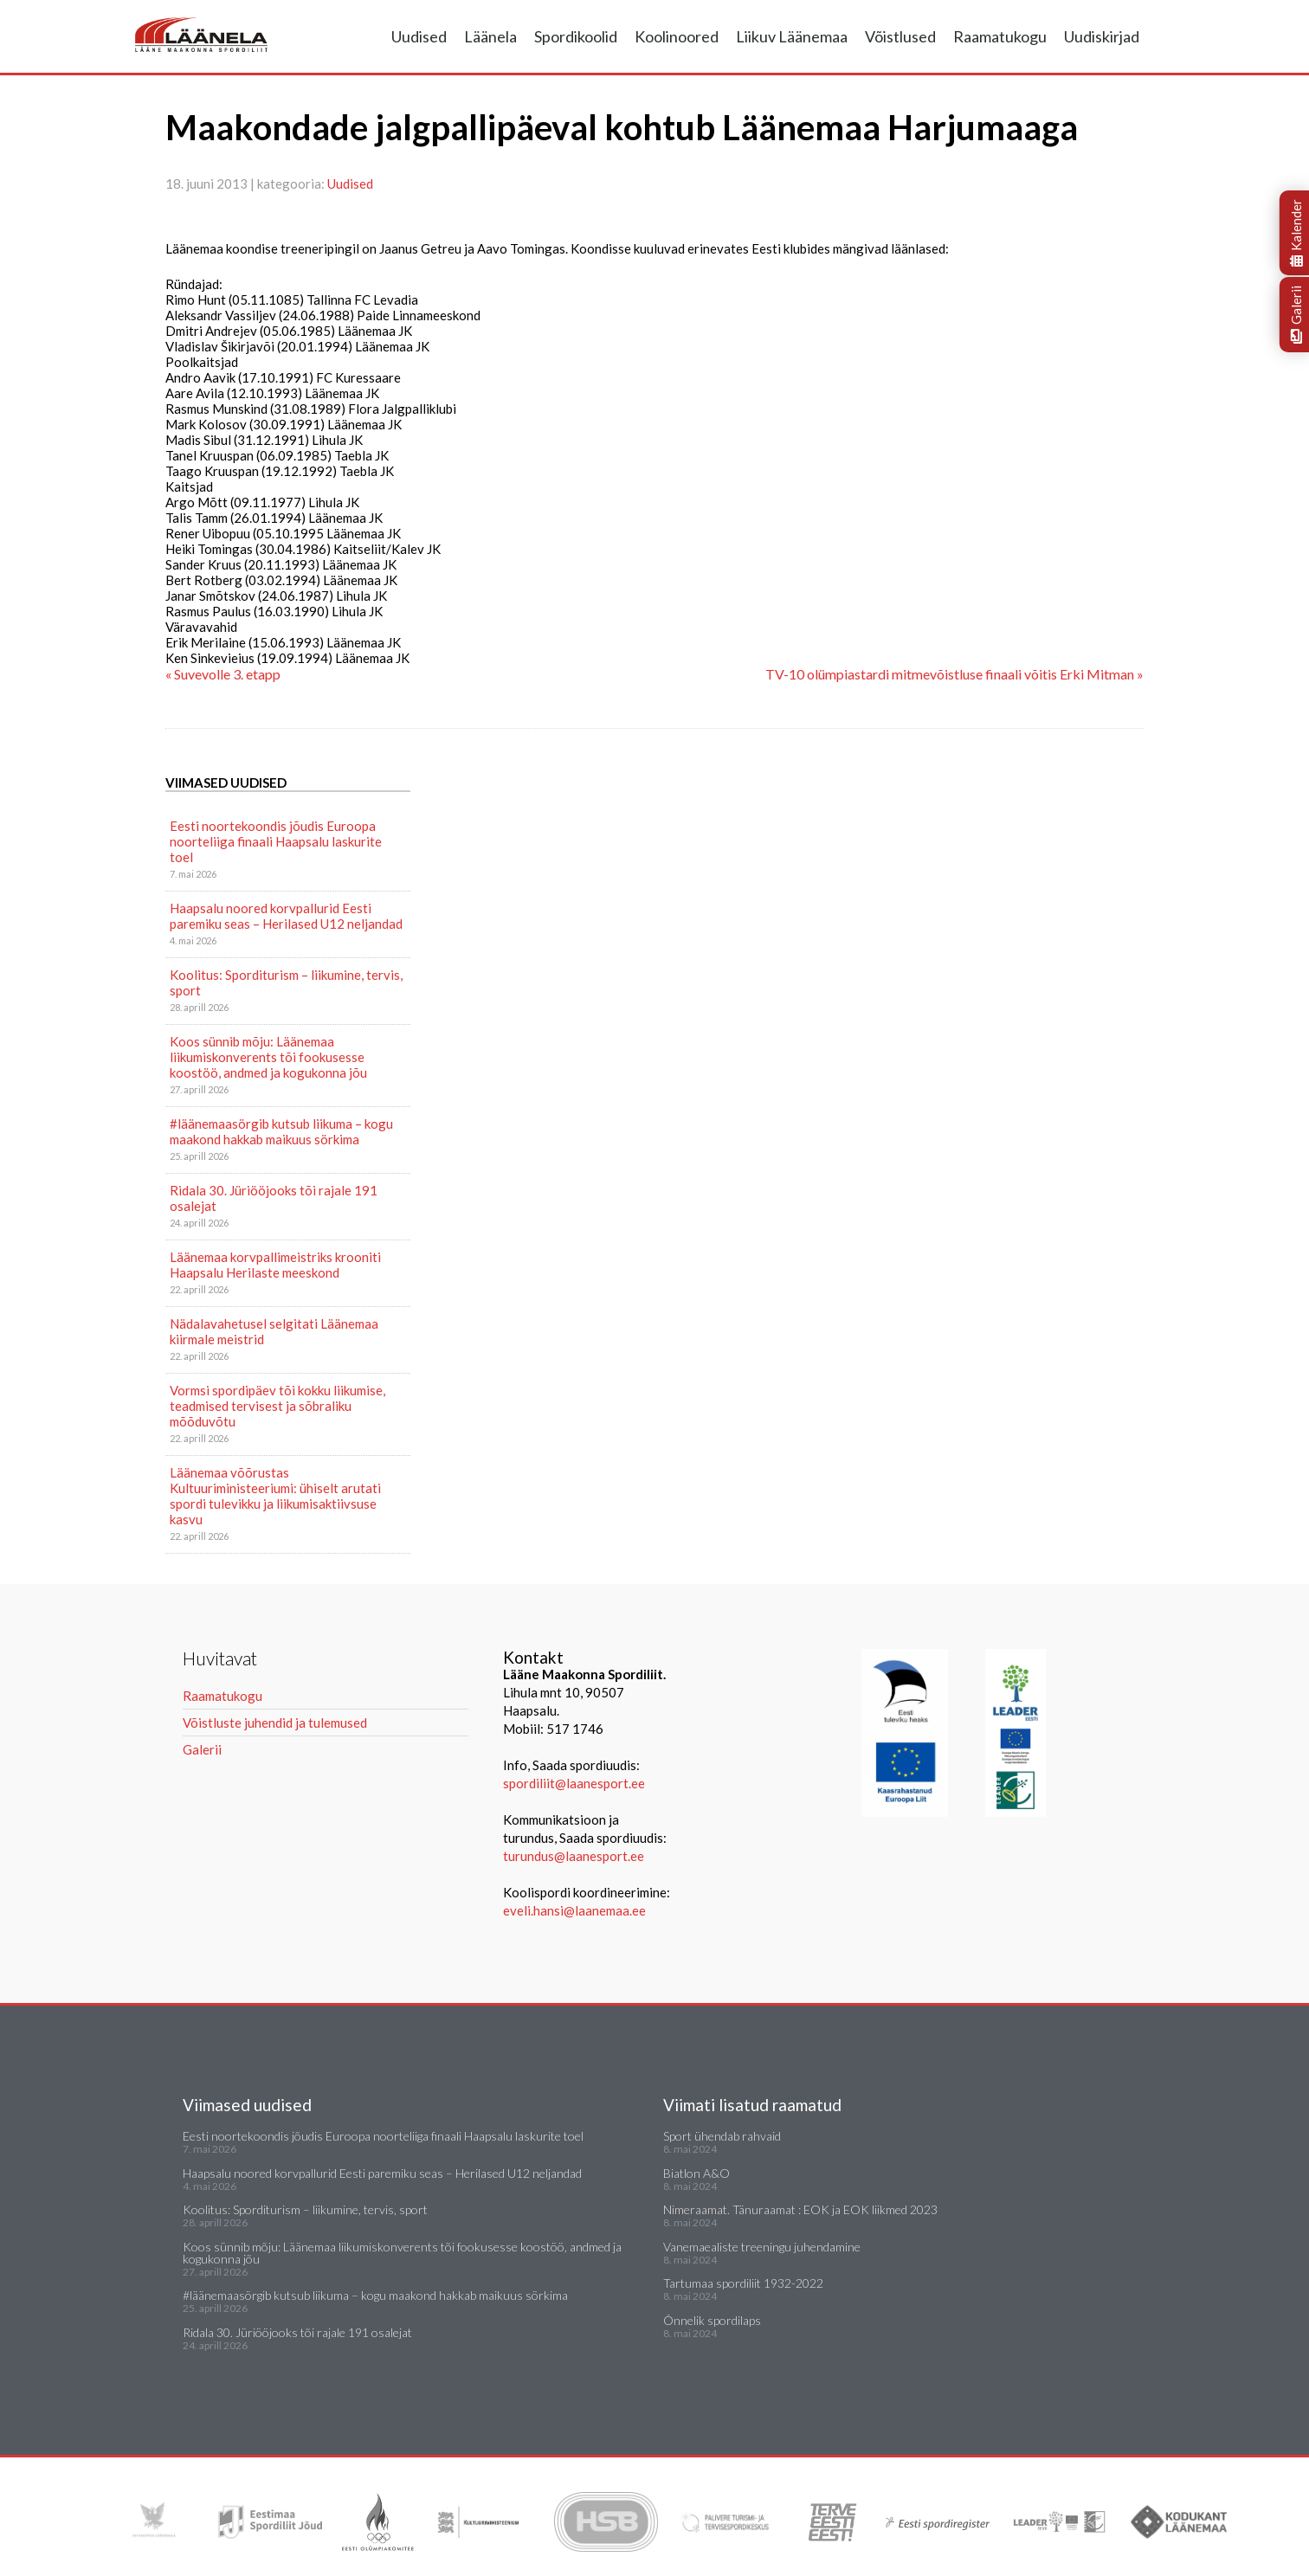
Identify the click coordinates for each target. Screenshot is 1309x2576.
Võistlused (900, 36)
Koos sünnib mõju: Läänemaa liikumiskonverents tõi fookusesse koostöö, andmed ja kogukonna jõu (268, 1057)
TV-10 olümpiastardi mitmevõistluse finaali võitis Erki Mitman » (954, 674)
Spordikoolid (575, 36)
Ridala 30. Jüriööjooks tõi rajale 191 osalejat (273, 1198)
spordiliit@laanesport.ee (574, 1783)
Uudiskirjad (1101, 36)
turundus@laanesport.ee (575, 1856)
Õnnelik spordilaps (712, 2320)
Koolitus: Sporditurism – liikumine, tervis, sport (286, 982)
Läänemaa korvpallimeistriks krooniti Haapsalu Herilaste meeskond (275, 1264)
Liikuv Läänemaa (792, 36)
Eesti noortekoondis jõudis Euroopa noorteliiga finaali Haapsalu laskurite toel (276, 841)
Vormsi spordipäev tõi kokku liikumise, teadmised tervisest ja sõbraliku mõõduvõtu (277, 1405)
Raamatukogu (1000, 36)
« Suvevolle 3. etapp (222, 674)
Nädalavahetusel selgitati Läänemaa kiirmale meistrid (274, 1331)
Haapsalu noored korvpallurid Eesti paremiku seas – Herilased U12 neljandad (286, 915)
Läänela (490, 36)
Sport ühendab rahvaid (722, 2135)
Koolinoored (677, 36)
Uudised (419, 36)
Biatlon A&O (696, 2173)
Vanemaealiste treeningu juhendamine (762, 2246)
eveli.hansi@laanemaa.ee (574, 1910)
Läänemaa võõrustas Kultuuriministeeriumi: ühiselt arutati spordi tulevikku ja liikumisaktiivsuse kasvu (275, 1496)
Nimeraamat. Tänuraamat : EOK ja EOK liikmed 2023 (800, 2209)
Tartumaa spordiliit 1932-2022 (743, 2283)
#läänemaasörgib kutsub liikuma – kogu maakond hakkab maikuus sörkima (281, 1131)
